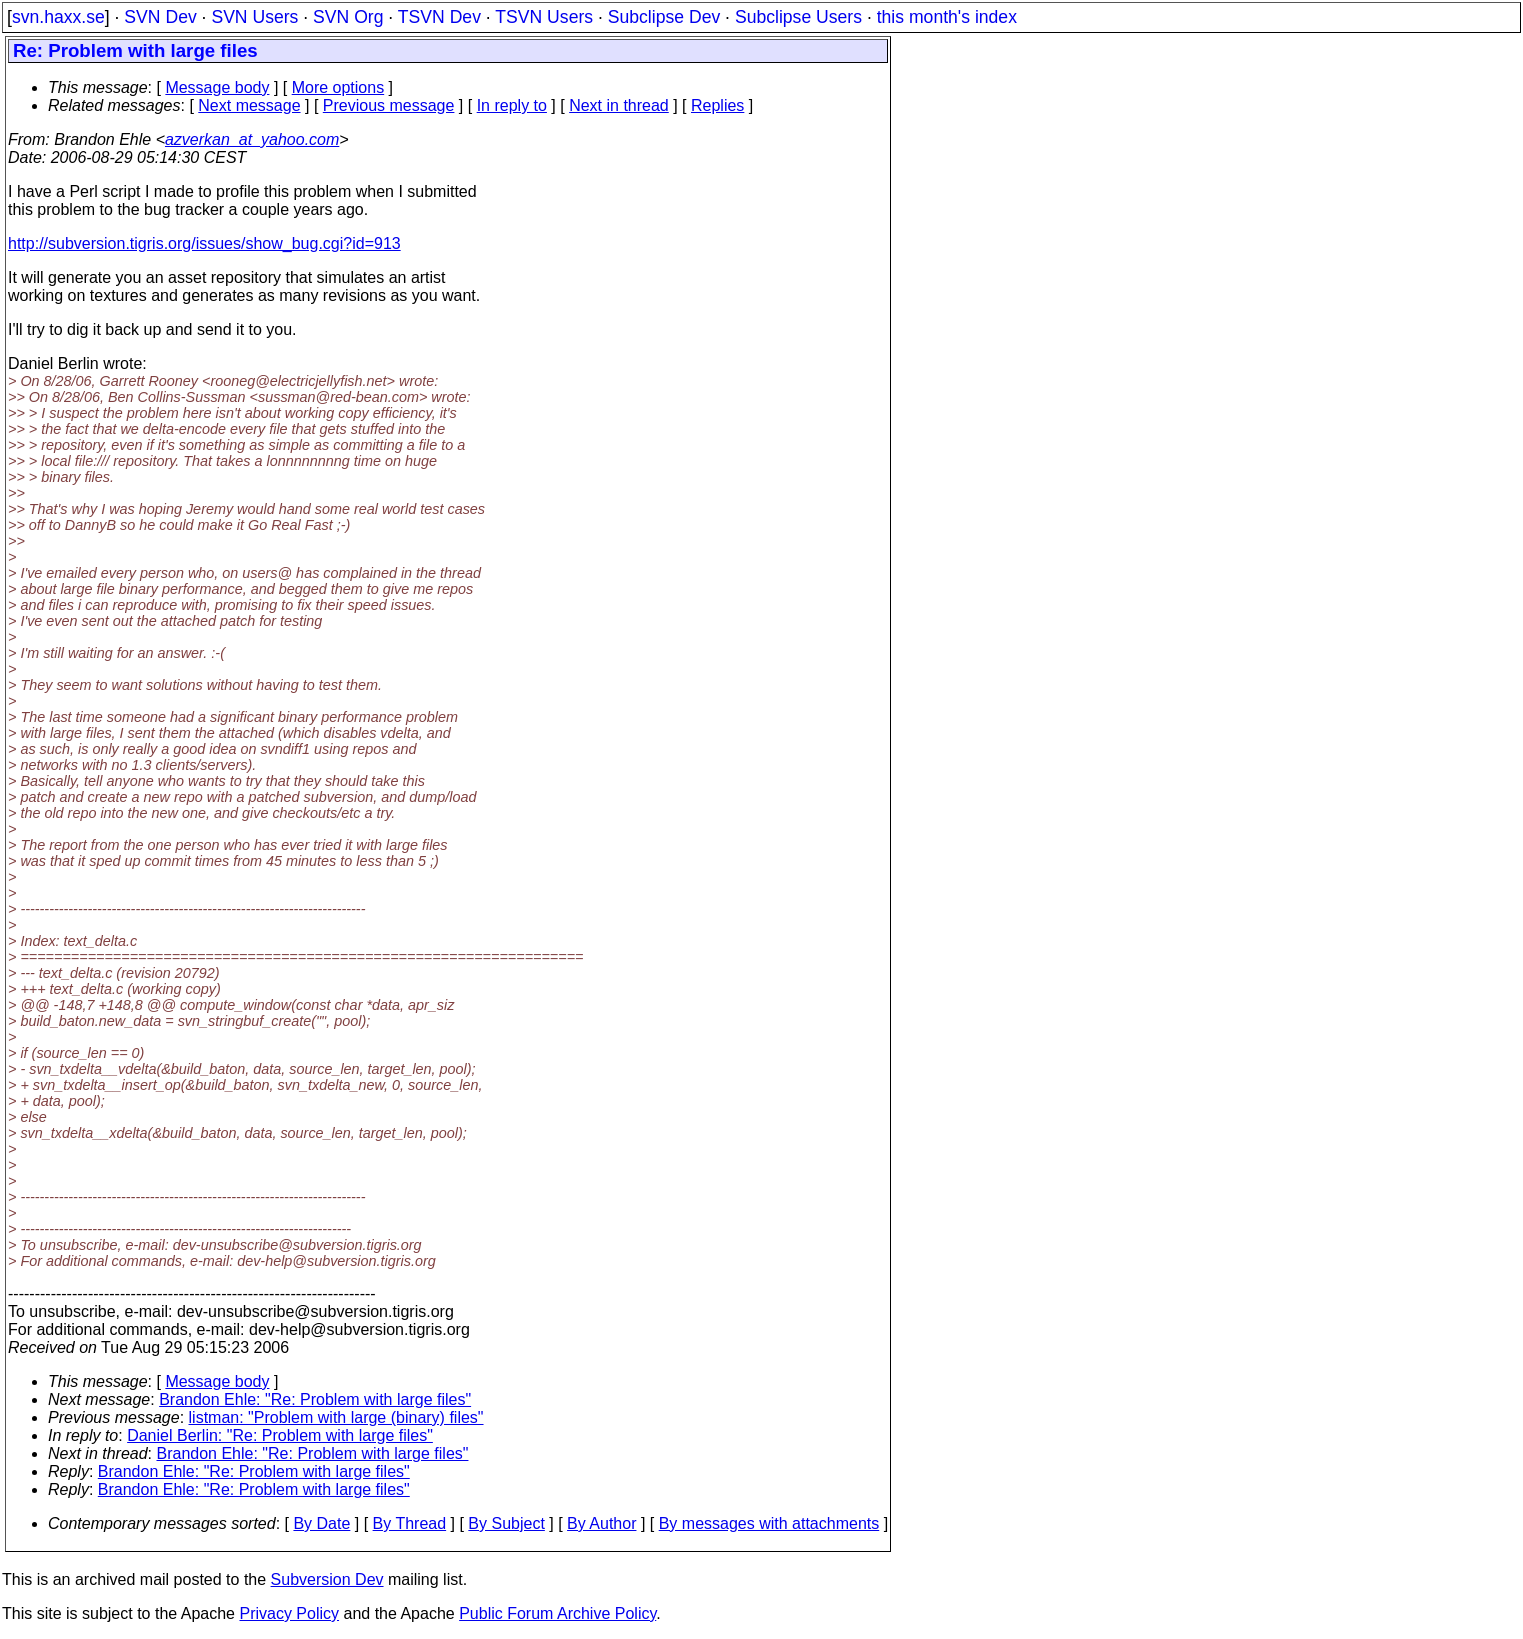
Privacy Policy (289, 1613)
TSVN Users (544, 17)
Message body (217, 87)
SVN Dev (160, 17)
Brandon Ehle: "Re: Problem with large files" (315, 1399)
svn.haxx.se (58, 17)
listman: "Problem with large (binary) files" (336, 1417)
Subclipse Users (798, 17)
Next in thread (619, 105)
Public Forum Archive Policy (557, 1613)
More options (338, 87)
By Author (601, 1523)
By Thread (410, 1523)
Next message (249, 105)
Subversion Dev (327, 1579)
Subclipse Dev (664, 17)
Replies (717, 105)
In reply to (512, 105)
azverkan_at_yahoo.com (252, 139)
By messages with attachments (769, 1523)
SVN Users (254, 17)
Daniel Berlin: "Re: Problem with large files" (280, 1435)
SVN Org (348, 17)
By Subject (506, 1523)
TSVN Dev (439, 17)
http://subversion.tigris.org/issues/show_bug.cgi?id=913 (204, 243)
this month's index (947, 17)
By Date (321, 1523)
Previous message (389, 105)
